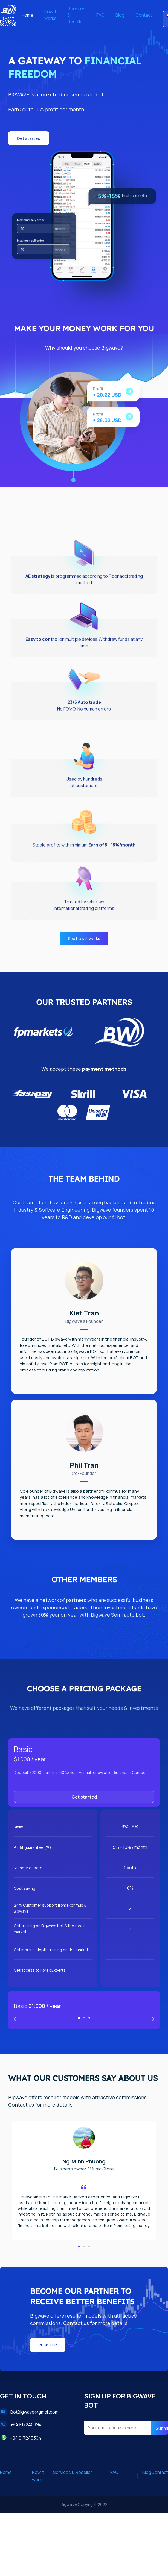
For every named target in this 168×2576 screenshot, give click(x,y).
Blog (119, 15)
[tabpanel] (84, 1883)
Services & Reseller (76, 15)
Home (27, 15)
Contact (143, 15)
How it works (50, 15)
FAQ (100, 15)
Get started (84, 1797)
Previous (151, 2019)
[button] (28, 138)
